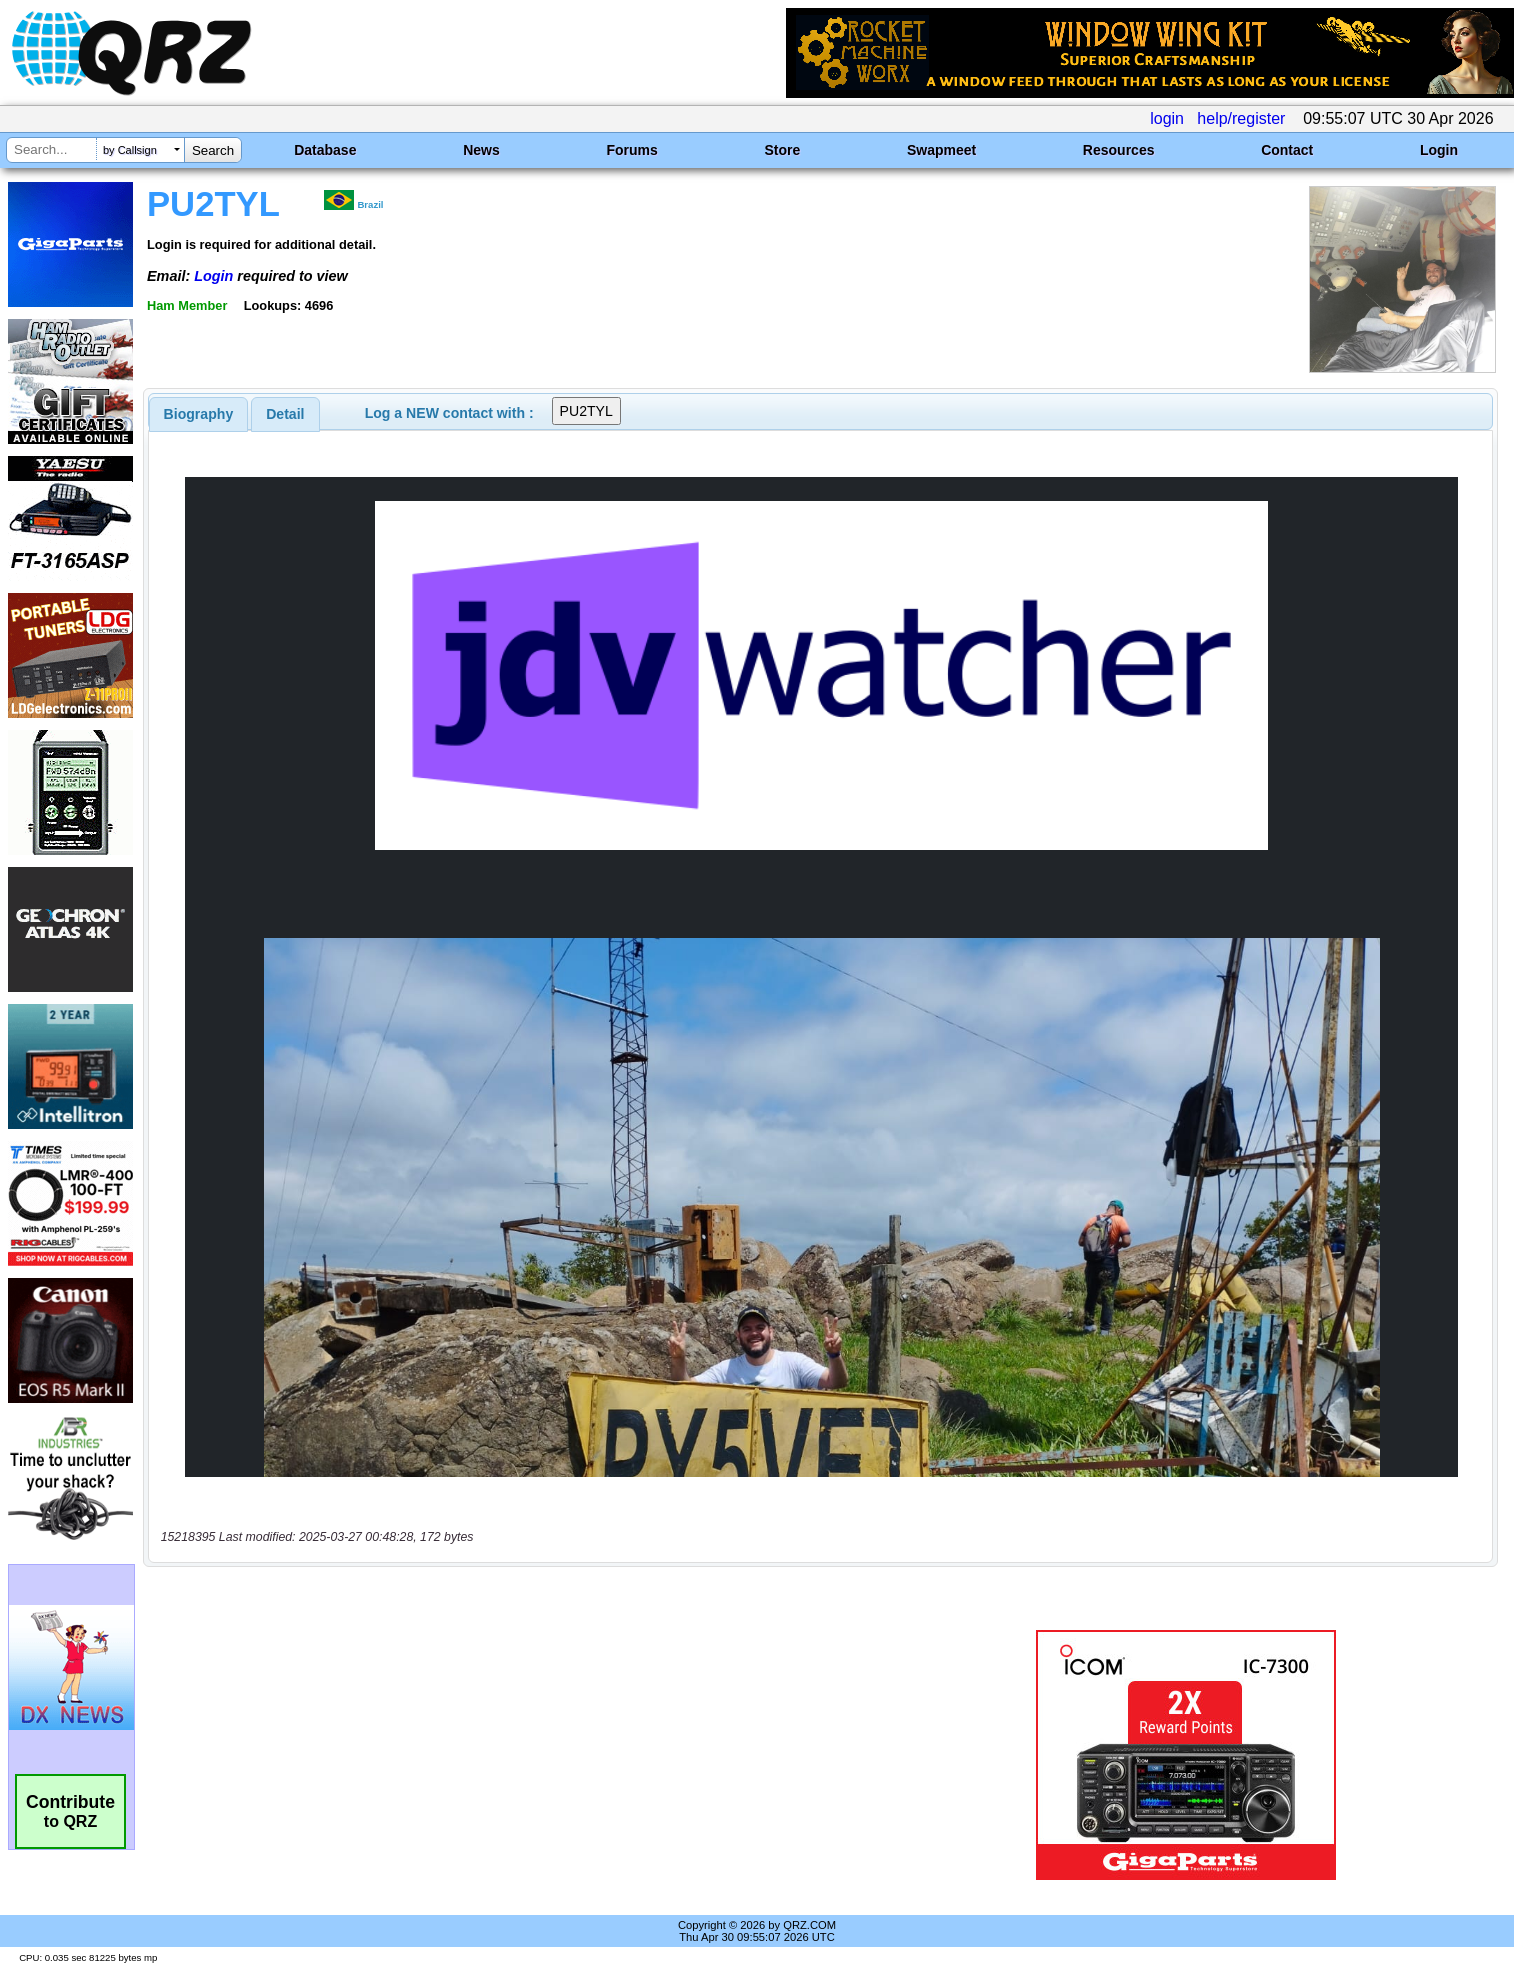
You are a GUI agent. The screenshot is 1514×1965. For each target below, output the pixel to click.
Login (1439, 150)
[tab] (199, 414)
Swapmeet (941, 150)
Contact (1287, 150)
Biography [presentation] (199, 414)
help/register (1241, 118)
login (1167, 118)
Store (782, 150)
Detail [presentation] (285, 414)
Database (325, 150)
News (481, 150)
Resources (1119, 150)
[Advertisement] (524, 1755)
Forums (631, 150)
